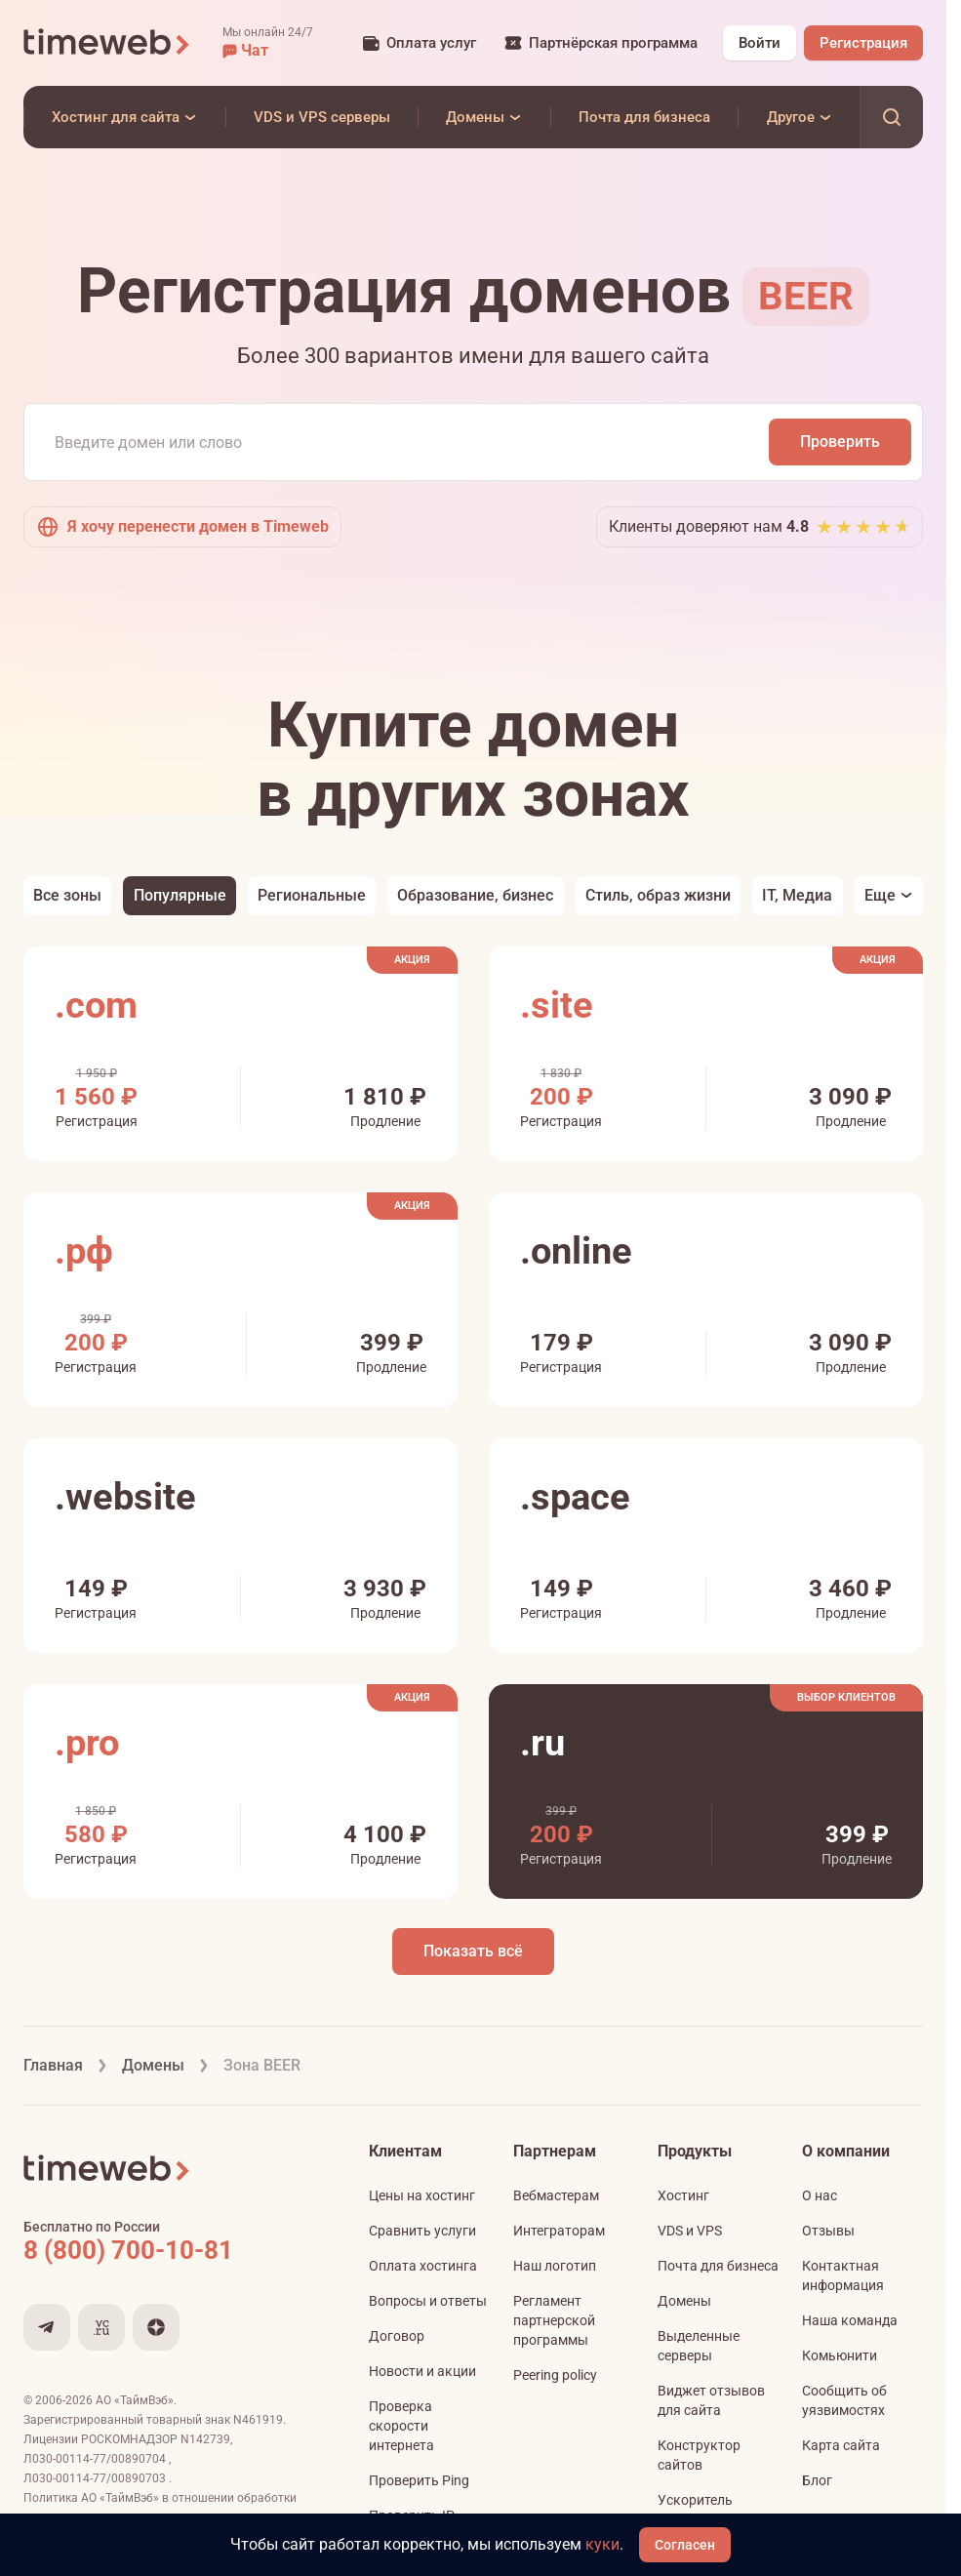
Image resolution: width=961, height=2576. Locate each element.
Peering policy (555, 2375)
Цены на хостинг (422, 2195)
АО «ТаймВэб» (135, 2400)
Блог (817, 2480)
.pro (87, 1742)
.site (556, 1005)
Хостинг (683, 2195)
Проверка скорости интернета (401, 2425)
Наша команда (850, 2320)
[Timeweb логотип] (107, 42)
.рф (84, 1250)
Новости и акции (422, 2371)
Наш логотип (554, 2266)
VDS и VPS (690, 2230)
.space (575, 1496)
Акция (412, 959)
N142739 (205, 2439)
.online (576, 1250)
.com (96, 1005)
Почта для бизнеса (718, 2266)
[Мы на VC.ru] (101, 2327)
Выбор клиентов (846, 1697)
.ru (542, 1742)
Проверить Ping (419, 2480)
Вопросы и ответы (428, 2301)
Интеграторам (559, 2230)
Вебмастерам (556, 2195)
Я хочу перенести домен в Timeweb (182, 527)
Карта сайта (841, 2445)
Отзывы (828, 2230)
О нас (819, 2195)
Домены (684, 2301)
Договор (396, 2336)
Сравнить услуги (422, 2230)
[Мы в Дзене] (156, 2327)
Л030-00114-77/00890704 (96, 2459)
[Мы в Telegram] (46, 2327)
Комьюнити (839, 2355)
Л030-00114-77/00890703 (96, 2478)
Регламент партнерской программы (554, 2320)
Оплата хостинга (423, 2266)
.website (125, 1496)
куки (602, 2544)
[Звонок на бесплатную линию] (169, 2250)
